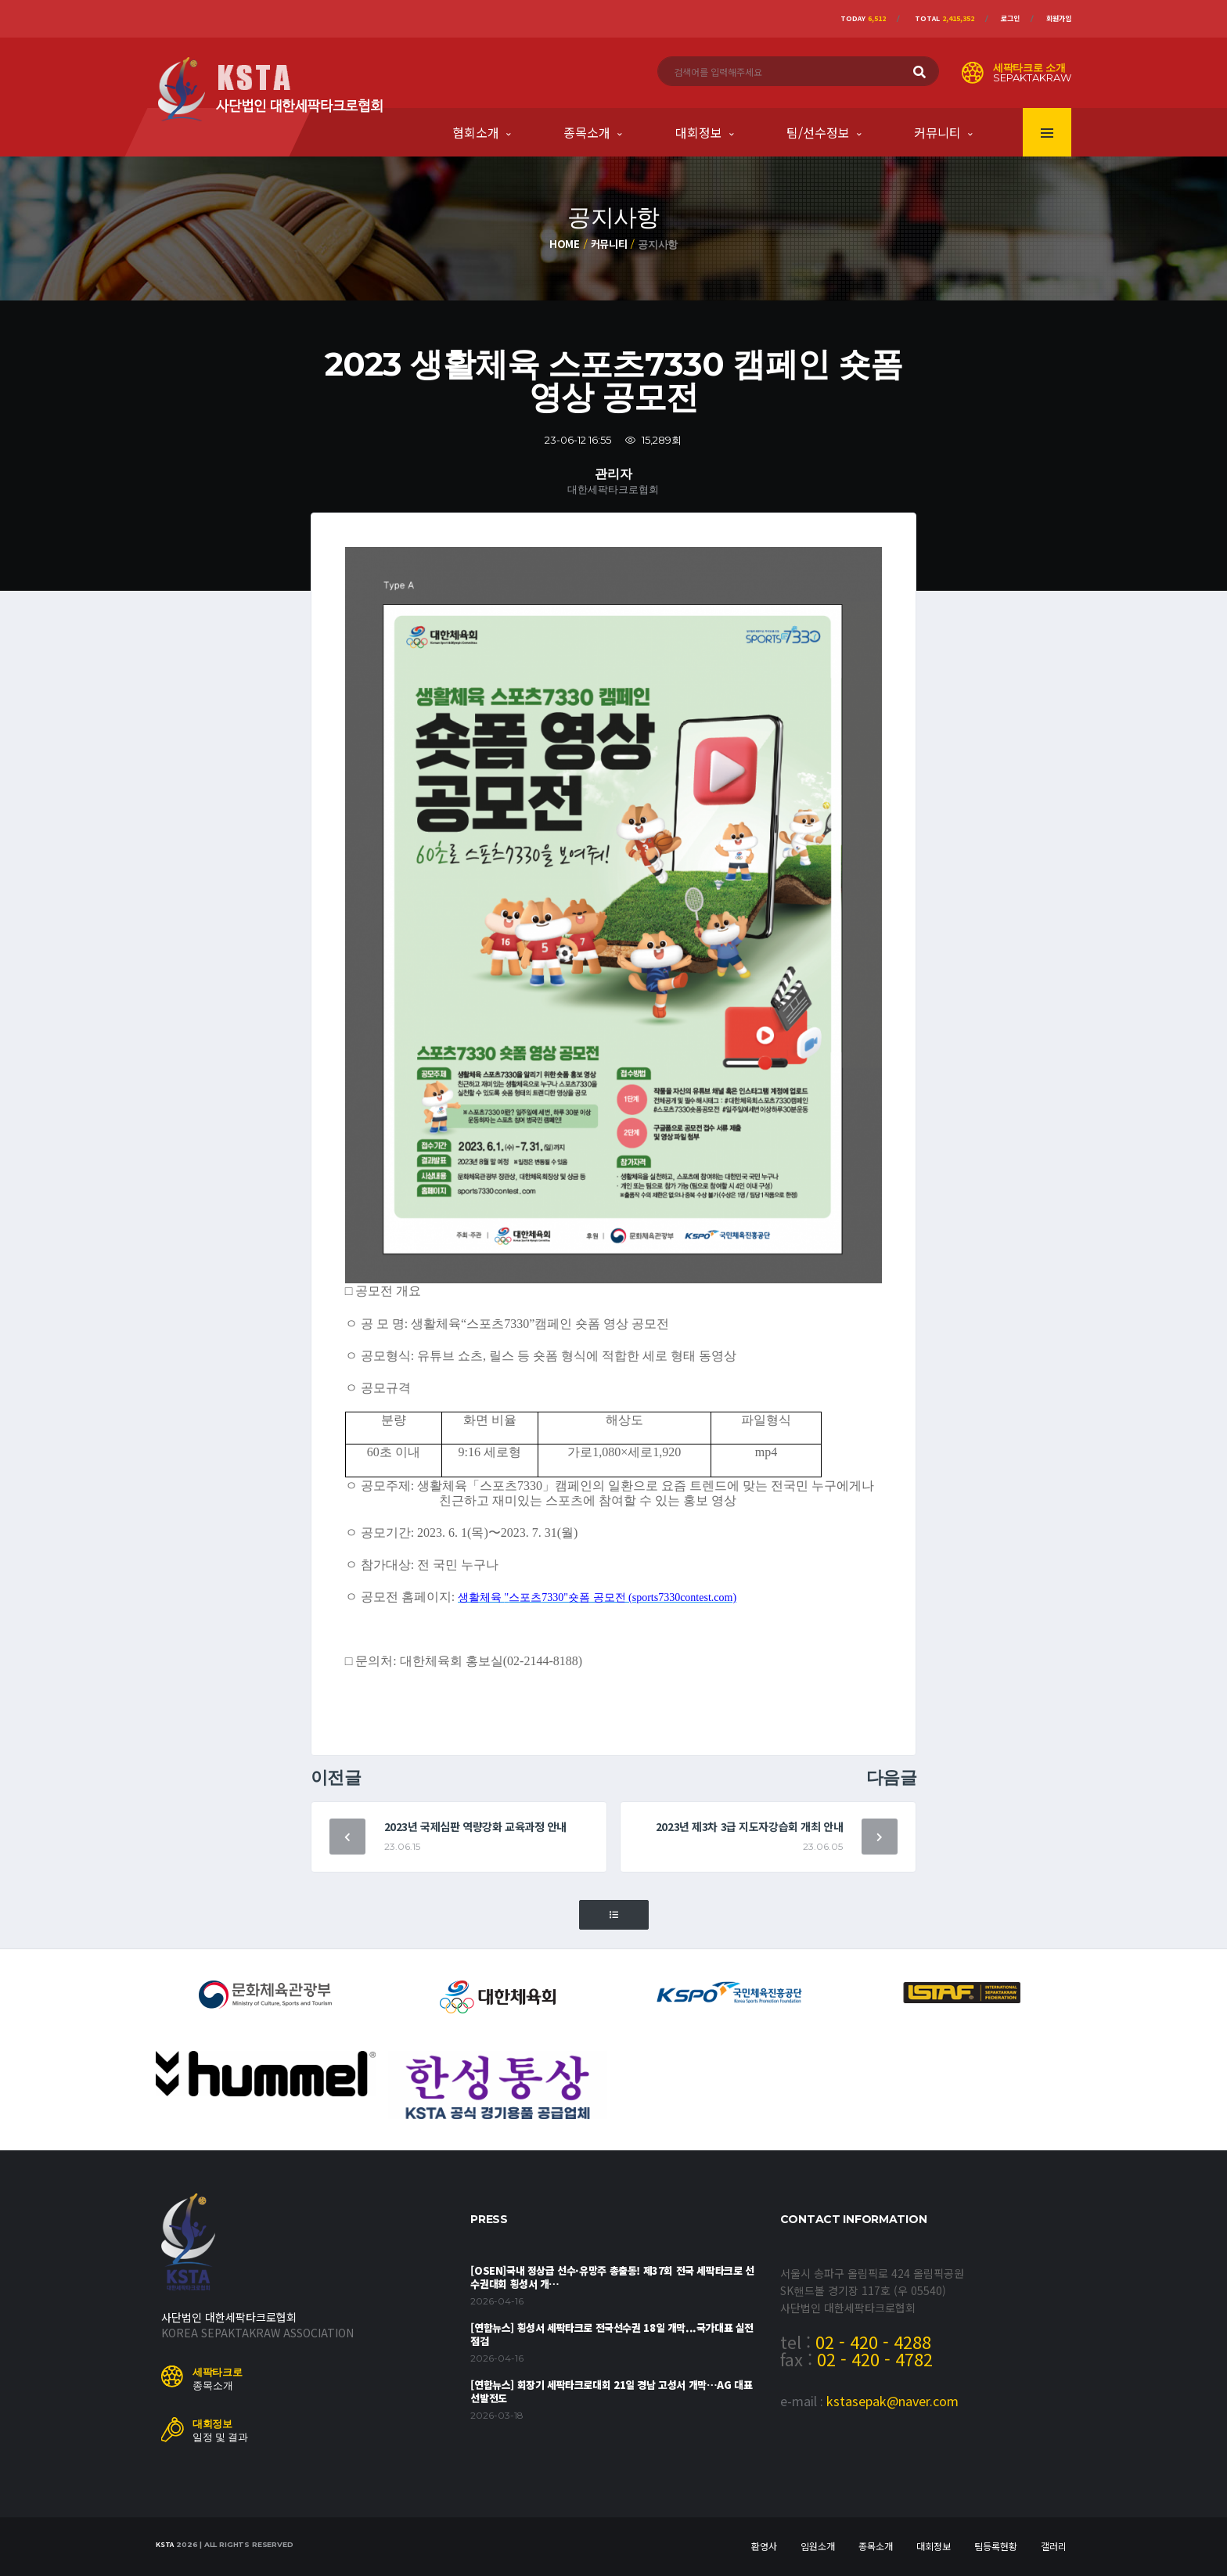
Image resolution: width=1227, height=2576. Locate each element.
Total (944, 18)
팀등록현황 (995, 2546)
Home (564, 243)
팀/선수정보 (818, 132)
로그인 (1010, 18)
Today (863, 18)
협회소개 (475, 132)
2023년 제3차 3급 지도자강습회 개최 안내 (750, 1826)
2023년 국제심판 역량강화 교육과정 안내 (475, 1826)
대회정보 (698, 132)
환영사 (764, 2546)
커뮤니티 (937, 132)
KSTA (165, 2544)
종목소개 (586, 132)
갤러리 (1054, 2546)
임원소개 (818, 2546)
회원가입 (1058, 18)
